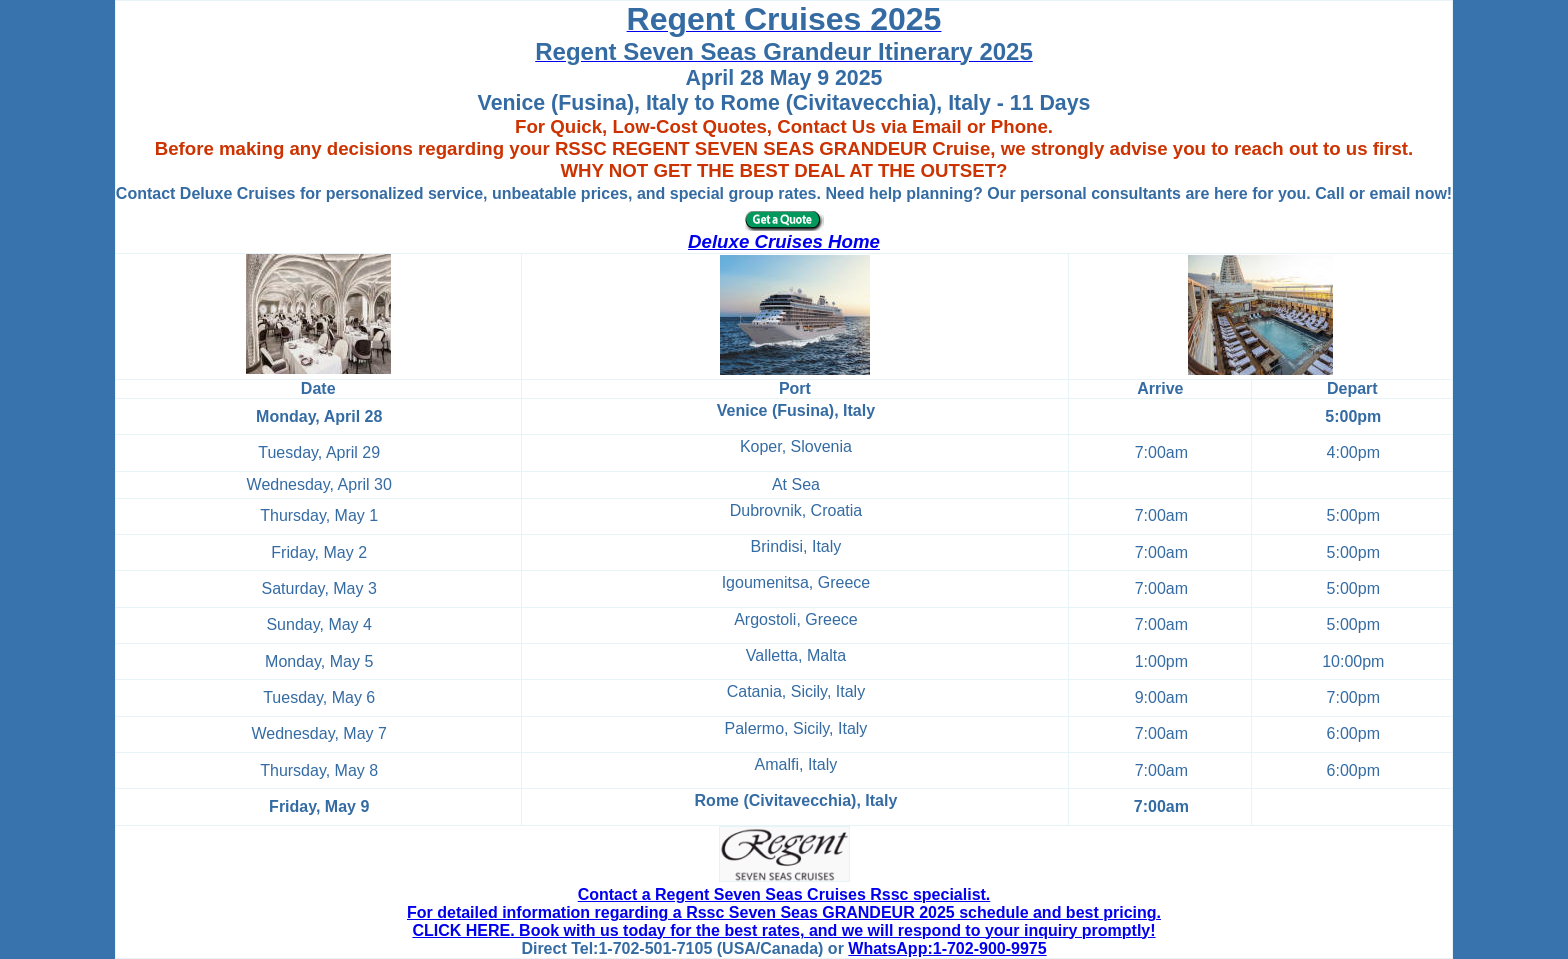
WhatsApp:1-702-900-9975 (947, 948)
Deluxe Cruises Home (784, 241)
